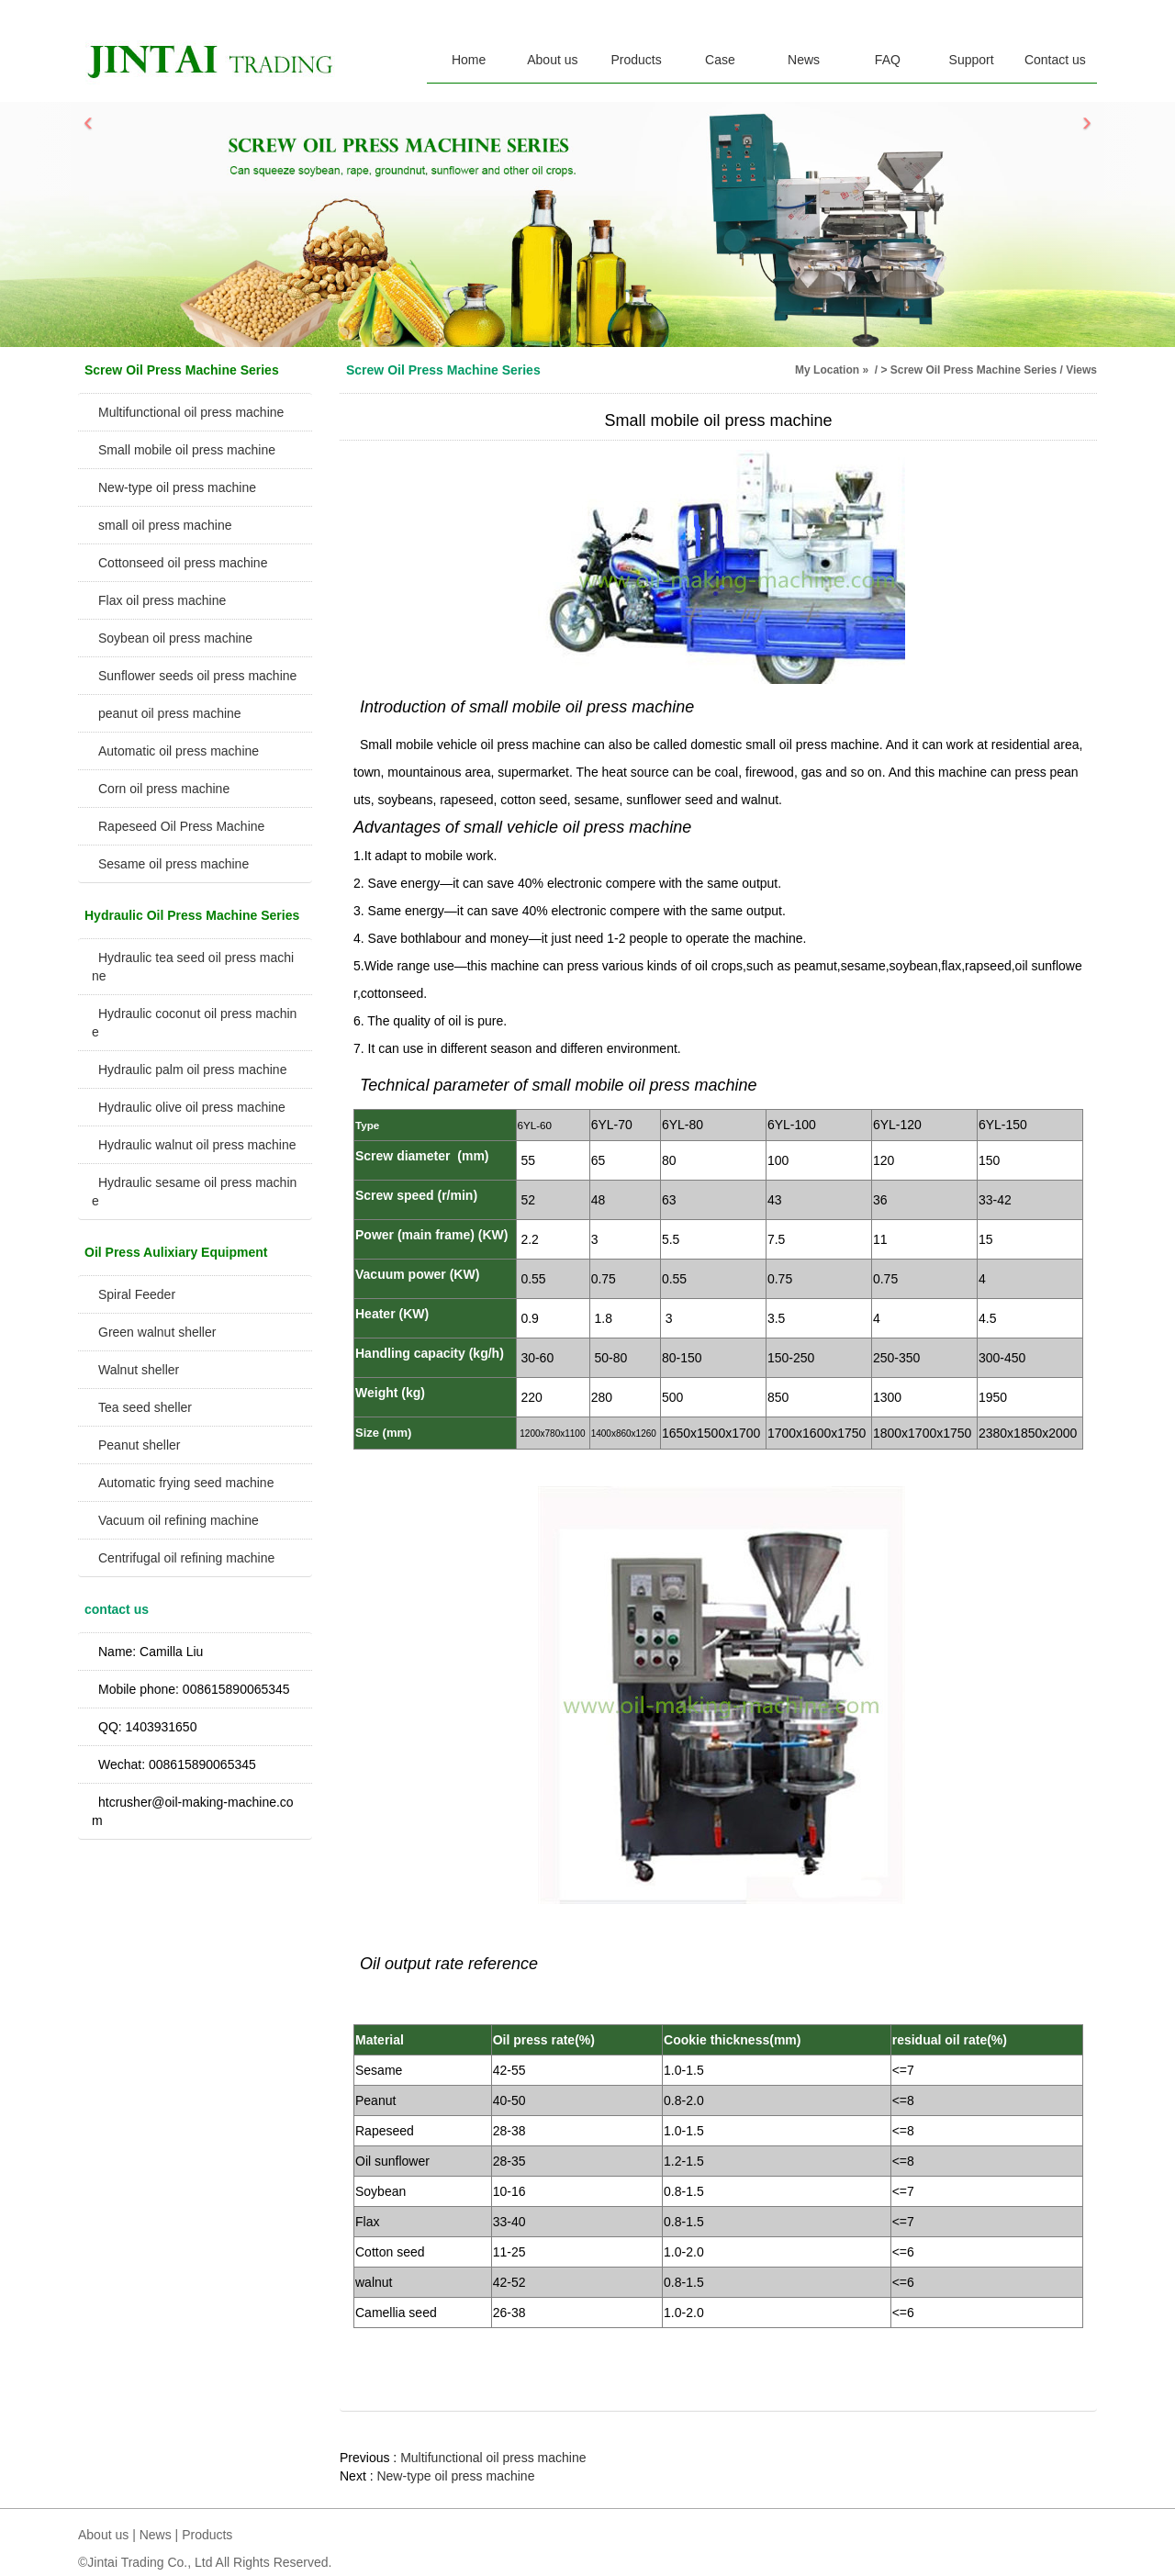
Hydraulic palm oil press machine (192, 1069)
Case (720, 59)
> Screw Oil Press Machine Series (968, 370)
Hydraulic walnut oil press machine (197, 1144)
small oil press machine (165, 525)
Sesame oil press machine (173, 864)
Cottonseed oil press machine (182, 562)
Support (971, 59)
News (804, 59)
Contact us (1055, 59)
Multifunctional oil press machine (191, 412)
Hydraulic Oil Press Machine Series (191, 915)
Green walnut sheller (157, 1332)
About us (552, 59)
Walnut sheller (138, 1369)
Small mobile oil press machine (186, 449)
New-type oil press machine (177, 487)
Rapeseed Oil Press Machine (181, 826)
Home (469, 59)
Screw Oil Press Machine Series (181, 370)
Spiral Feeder (136, 1294)
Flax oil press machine (162, 600)
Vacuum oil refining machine (178, 1520)
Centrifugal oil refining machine (186, 1558)
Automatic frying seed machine (186, 1482)
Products (636, 59)
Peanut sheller (139, 1445)
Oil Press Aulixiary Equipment (175, 1252)
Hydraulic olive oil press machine (191, 1107)
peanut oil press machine (169, 713)
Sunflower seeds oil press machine (197, 675)
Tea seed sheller (145, 1407)
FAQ (888, 59)
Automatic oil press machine (178, 751)
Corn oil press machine (163, 788)
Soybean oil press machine (175, 638)
